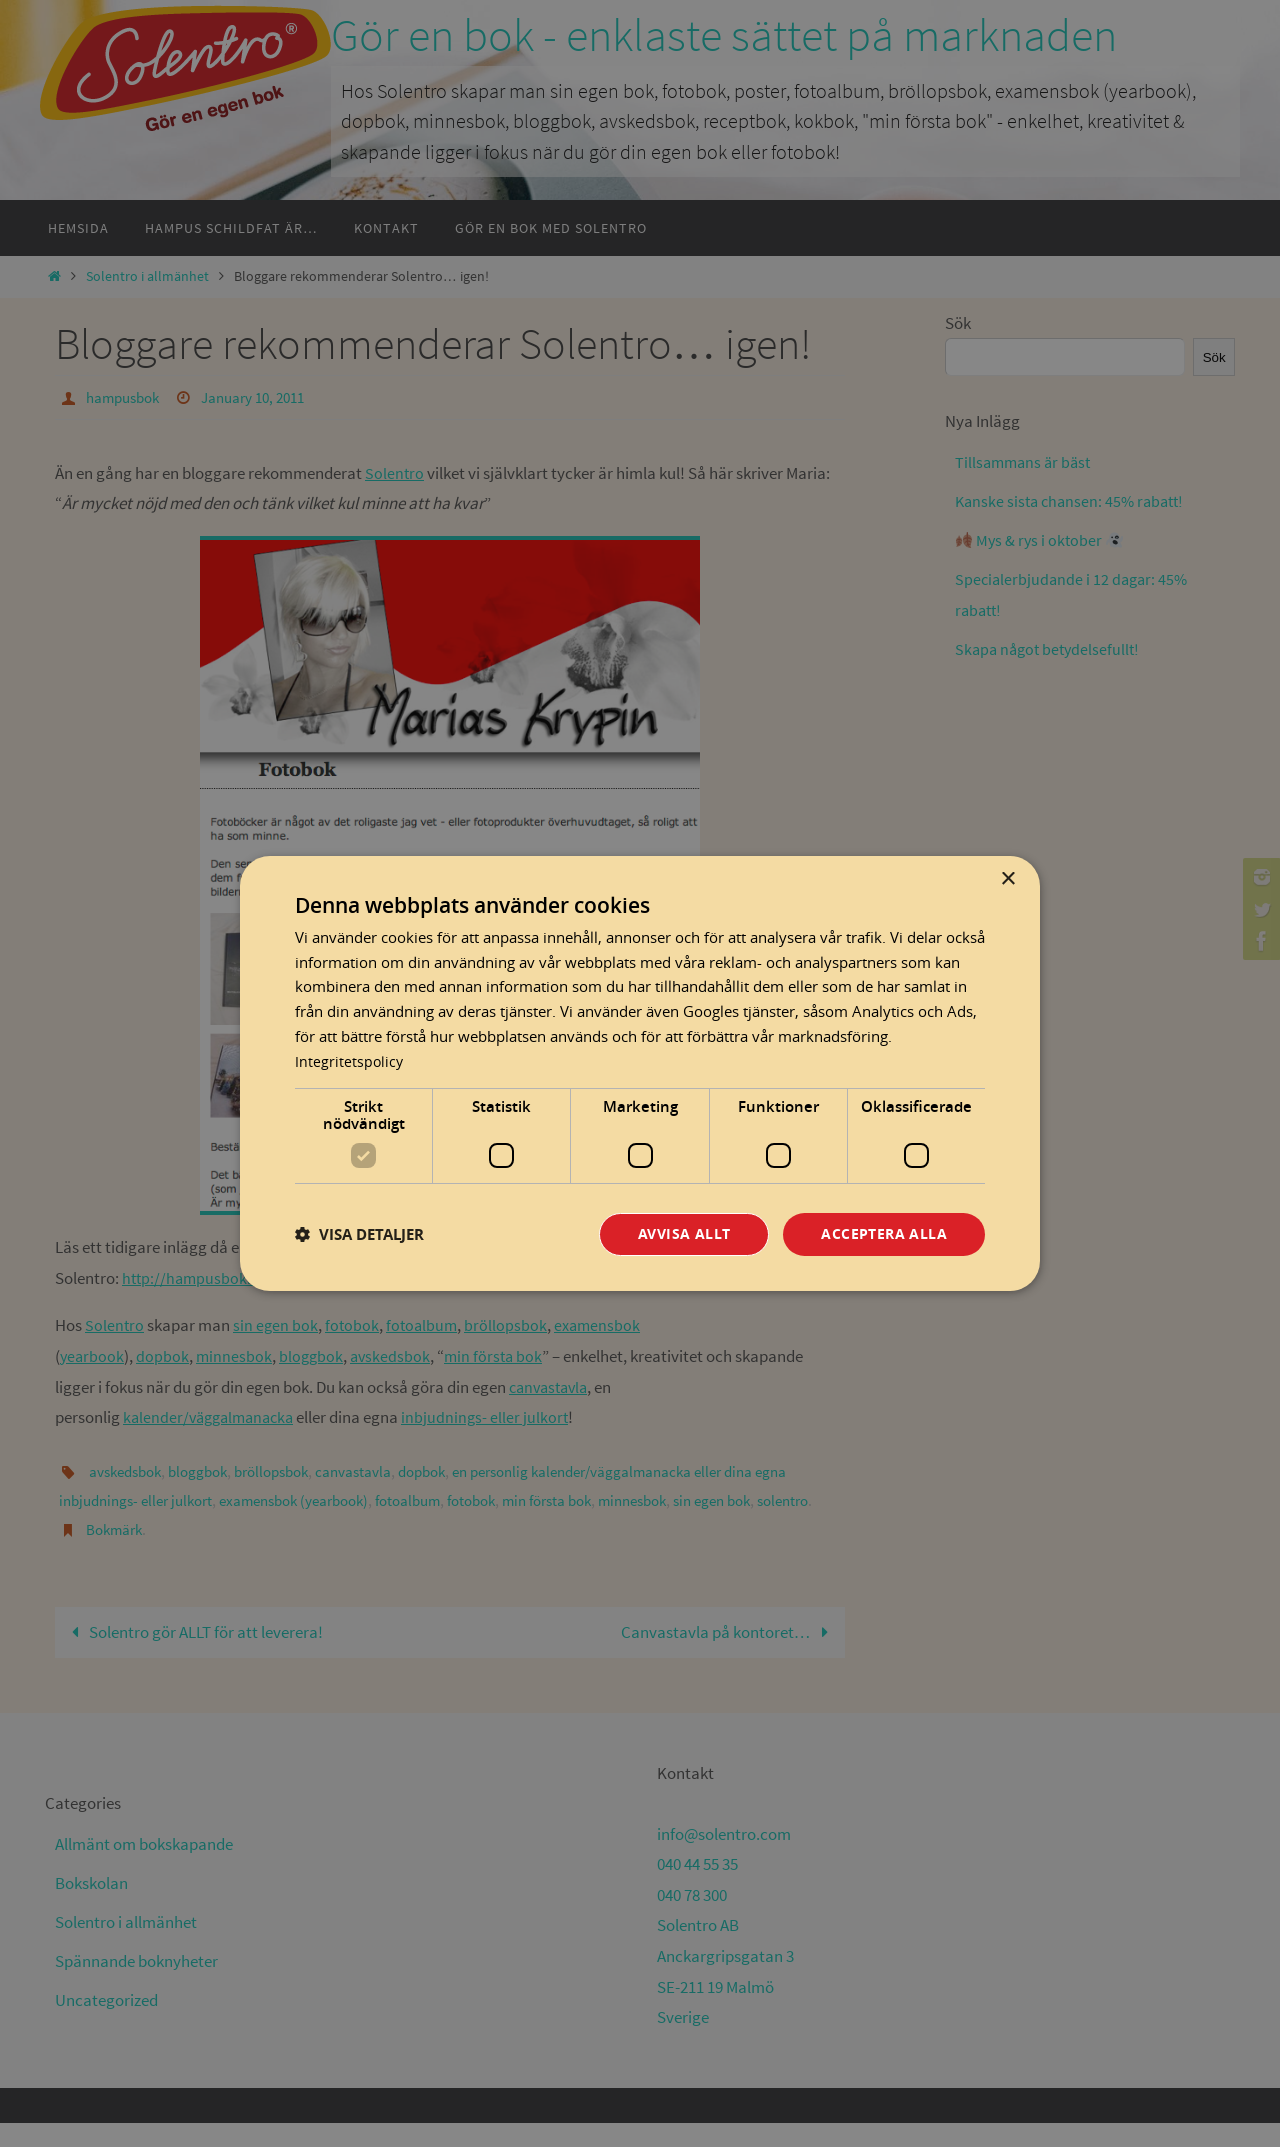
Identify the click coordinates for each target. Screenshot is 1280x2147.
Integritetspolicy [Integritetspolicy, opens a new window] (350, 1060)
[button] (359, 1234)
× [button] (1007, 878)
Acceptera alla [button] (884, 1234)
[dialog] (640, 1074)
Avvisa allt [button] (684, 1234)
